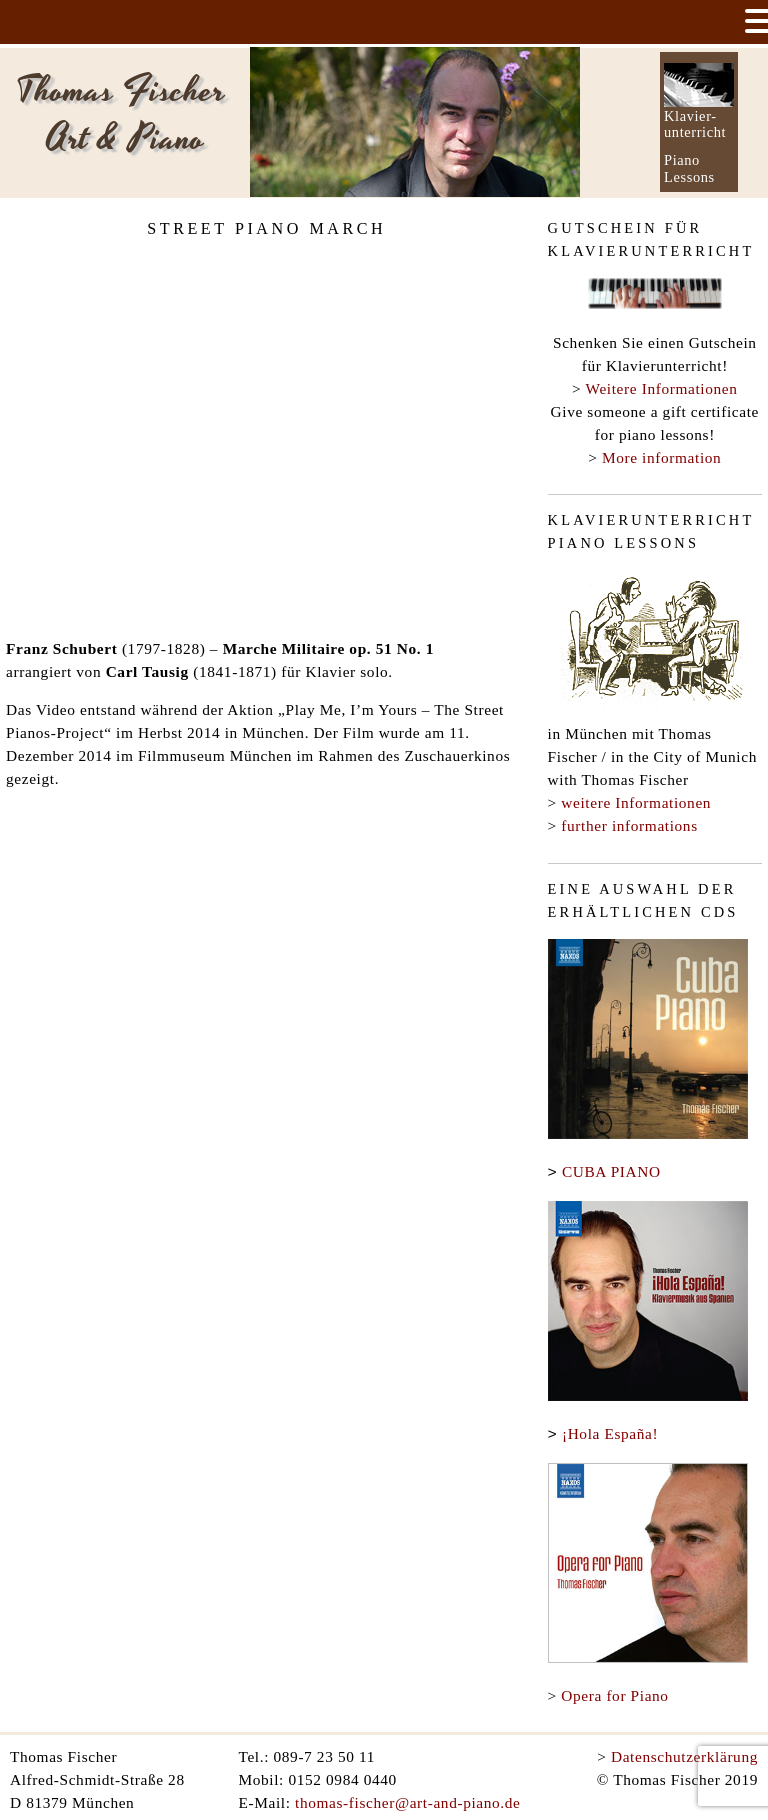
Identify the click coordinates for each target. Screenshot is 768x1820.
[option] (415, 122)
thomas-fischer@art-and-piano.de (408, 1798)
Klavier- (690, 116)
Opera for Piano (614, 1691)
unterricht (695, 132)
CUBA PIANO (611, 1171)
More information (661, 457)
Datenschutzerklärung (684, 1752)
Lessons (689, 177)
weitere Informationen (636, 802)
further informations (629, 825)
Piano (682, 160)
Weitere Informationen (662, 388)
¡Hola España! (610, 1431)
